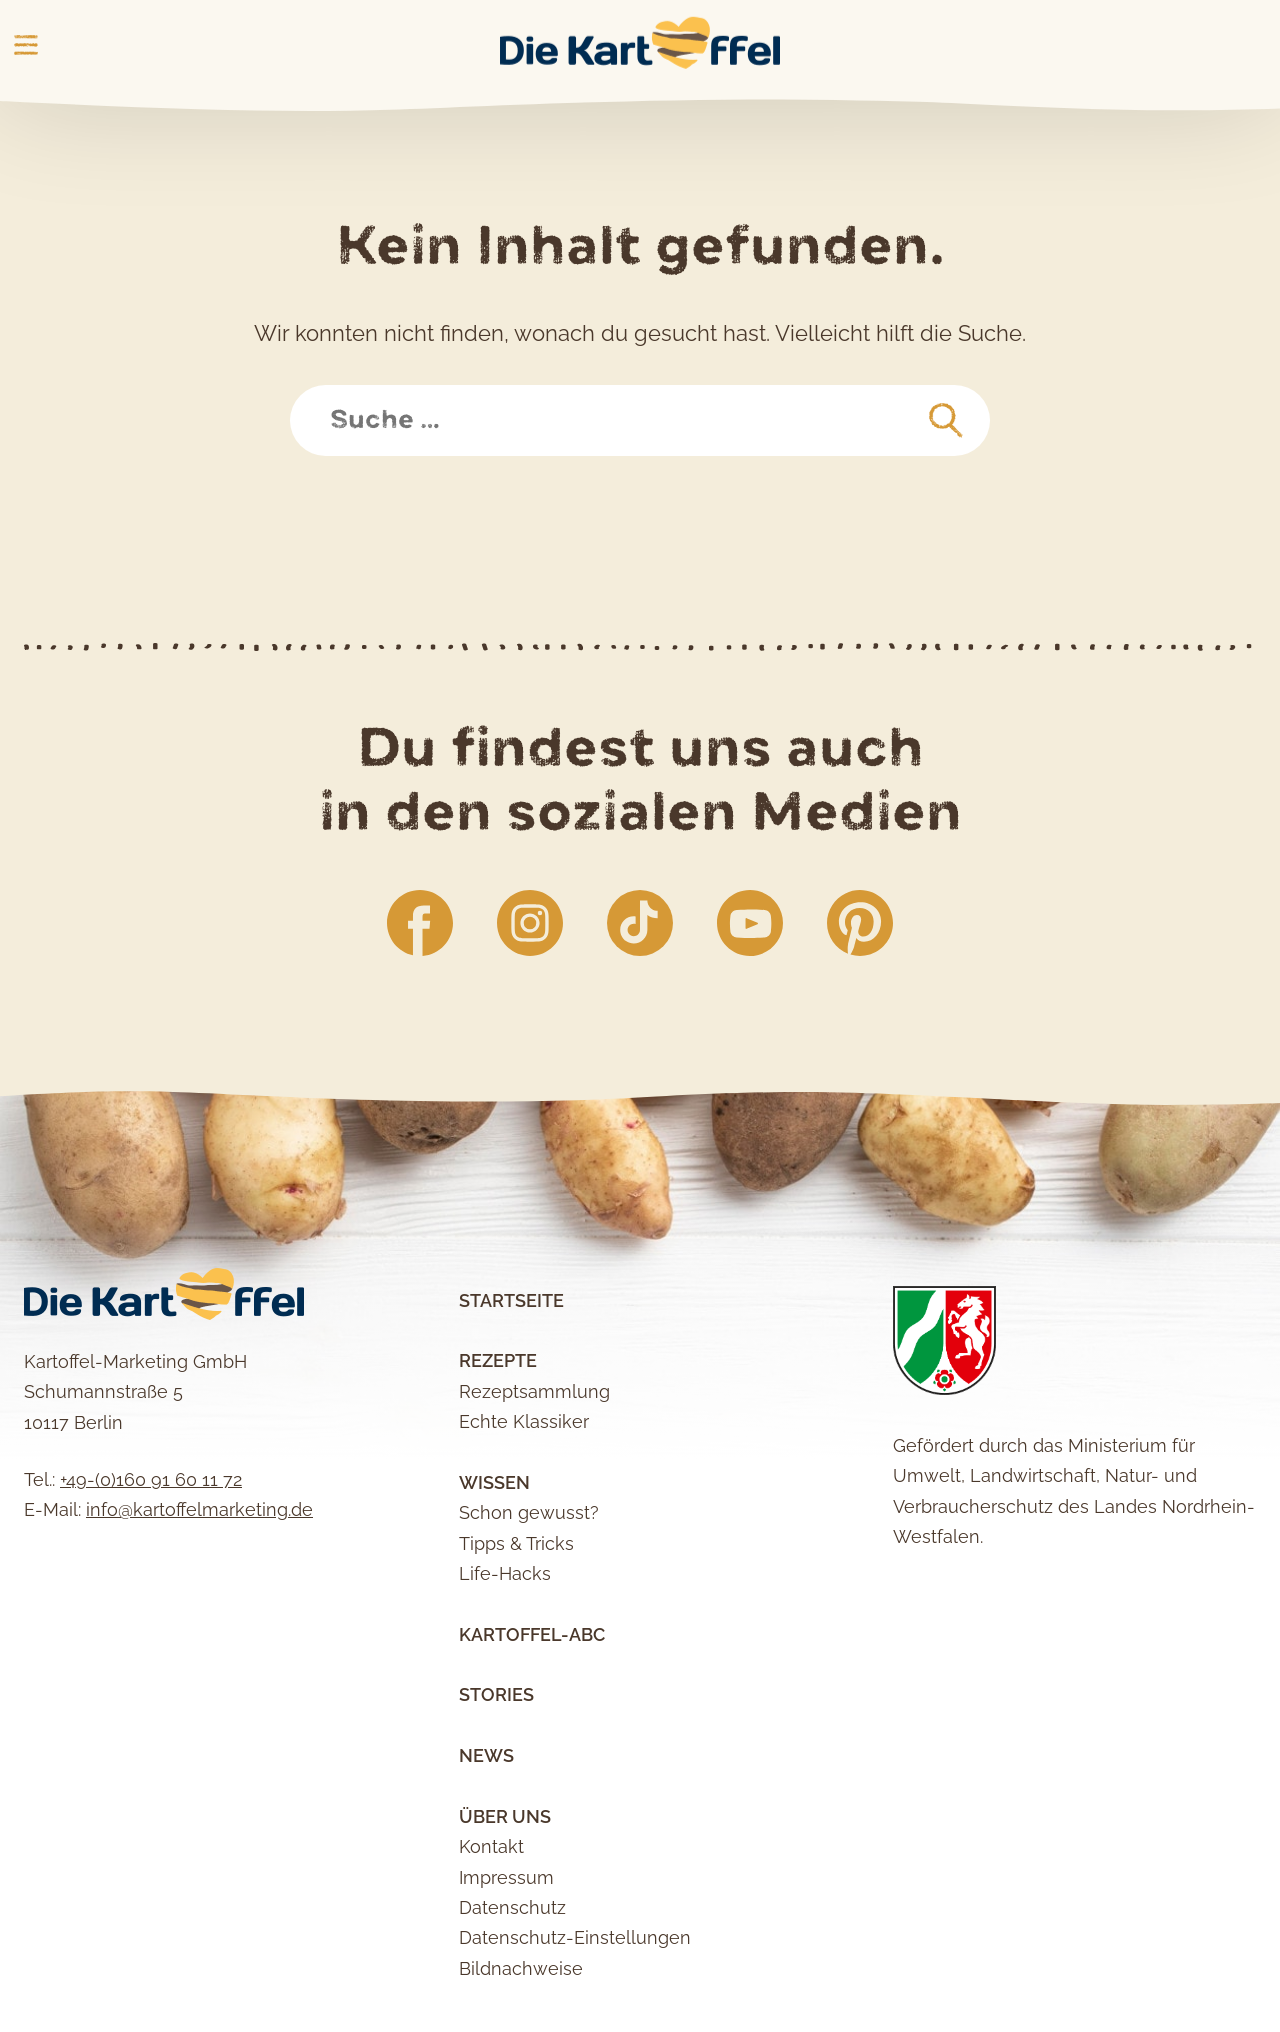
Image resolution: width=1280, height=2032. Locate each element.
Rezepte (498, 1360)
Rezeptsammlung (534, 1391)
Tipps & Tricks (516, 1543)
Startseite (511, 1300)
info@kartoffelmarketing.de (199, 1509)
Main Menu (26, 45)
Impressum (506, 1877)
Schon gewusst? (529, 1512)
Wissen (494, 1482)
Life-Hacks (505, 1573)
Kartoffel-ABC (532, 1634)
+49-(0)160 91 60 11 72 (151, 1479)
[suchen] (946, 420)
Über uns (505, 1816)
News (486, 1755)
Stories (496, 1694)
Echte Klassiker (524, 1421)
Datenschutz (512, 1907)
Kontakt (491, 1846)
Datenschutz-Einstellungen (575, 1937)
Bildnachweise (521, 1968)
